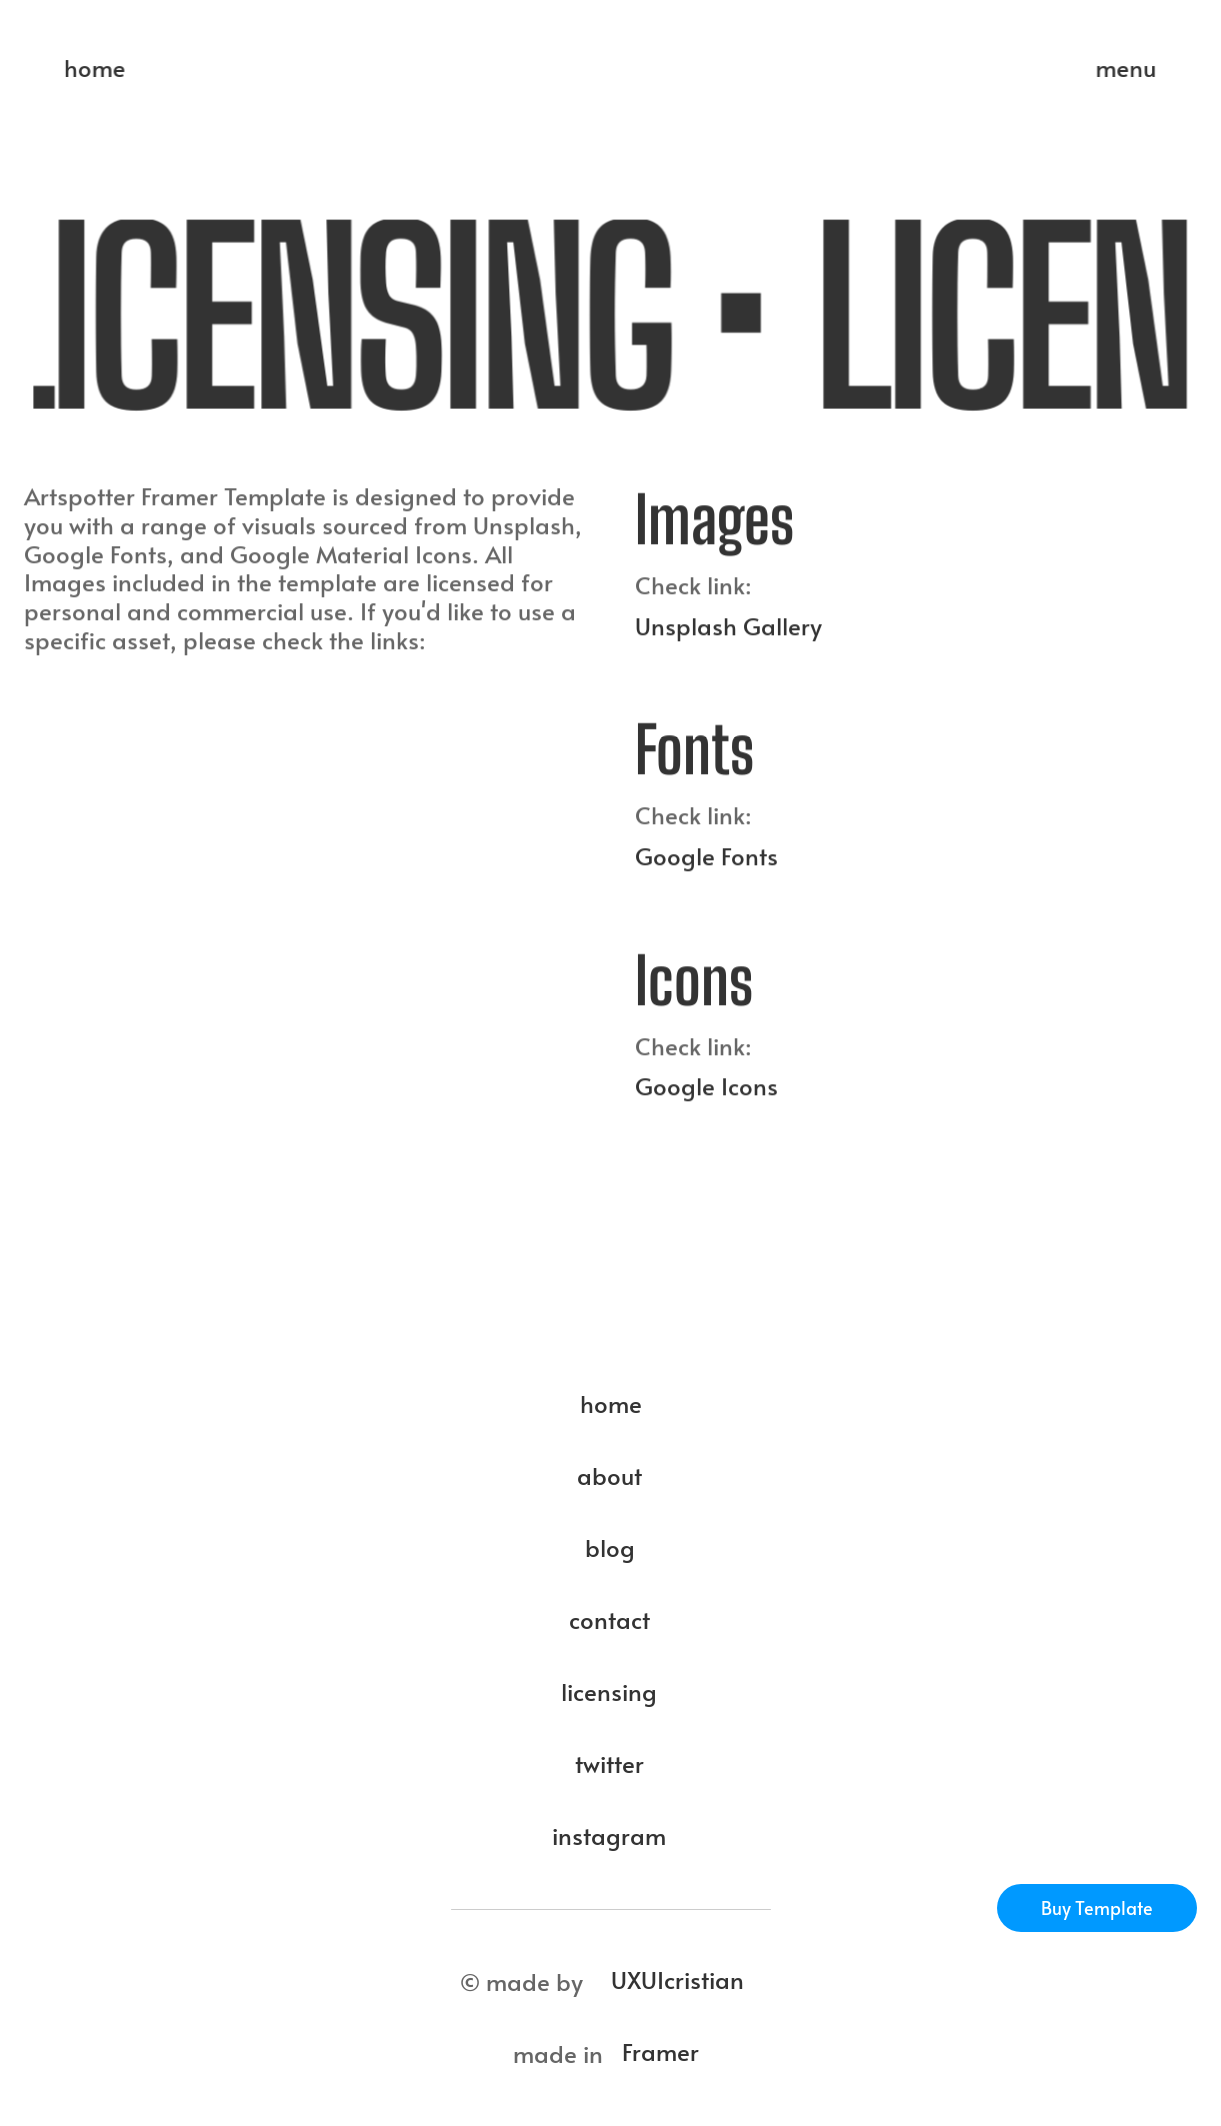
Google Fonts (706, 865)
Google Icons (706, 1096)
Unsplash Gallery (728, 635)
